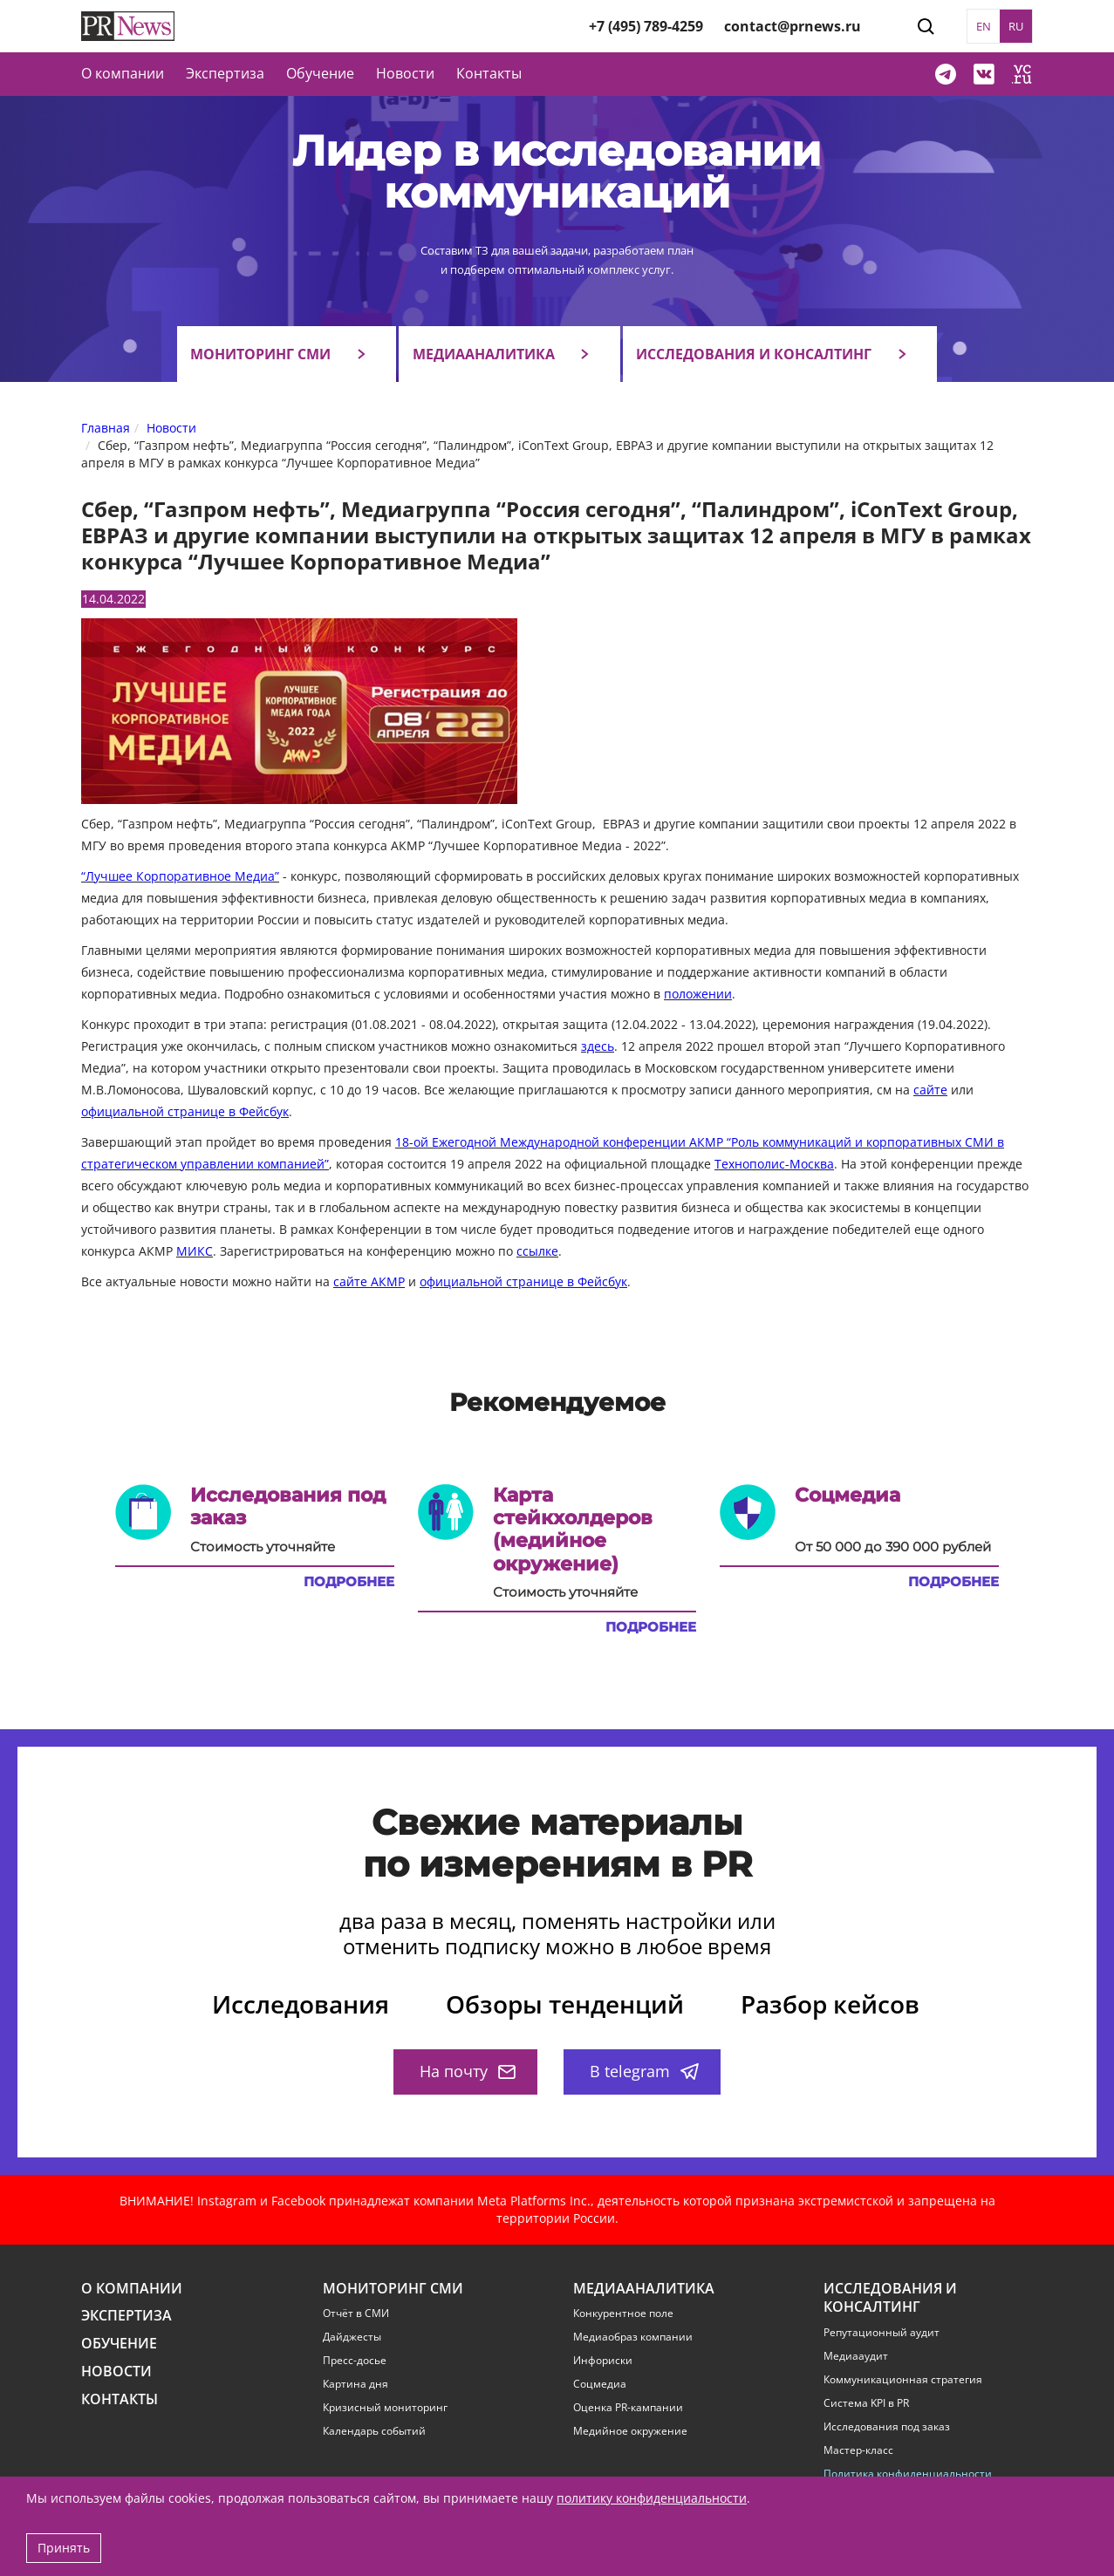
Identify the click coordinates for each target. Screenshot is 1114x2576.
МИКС (194, 1251)
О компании (122, 73)
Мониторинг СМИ (260, 354)
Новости (405, 73)
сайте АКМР (369, 1281)
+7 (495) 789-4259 (646, 26)
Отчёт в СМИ (356, 2313)
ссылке (537, 1251)
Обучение (320, 73)
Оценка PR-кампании (628, 2408)
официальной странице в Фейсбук (185, 1111)
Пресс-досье (354, 2361)
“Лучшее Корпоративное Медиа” (180, 876)
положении (698, 993)
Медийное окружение (630, 2431)
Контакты (489, 73)
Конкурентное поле (623, 2313)
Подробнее (349, 1582)
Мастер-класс (858, 2450)
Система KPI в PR (866, 2403)
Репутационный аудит (882, 2333)
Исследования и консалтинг (753, 354)
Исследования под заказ (887, 2427)
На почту (468, 2071)
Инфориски (602, 2361)
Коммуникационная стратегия (903, 2380)
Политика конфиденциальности (908, 2474)
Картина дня (355, 2384)
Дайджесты (352, 2337)
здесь (597, 1046)
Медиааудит (856, 2356)
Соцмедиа (599, 2384)
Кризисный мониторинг (385, 2408)
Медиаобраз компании (633, 2337)
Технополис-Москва (774, 1163)
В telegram (644, 2071)
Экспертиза (126, 2316)
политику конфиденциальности (652, 2498)
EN (983, 26)
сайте (930, 1089)
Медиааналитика (484, 354)
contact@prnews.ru (792, 26)
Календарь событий (374, 2431)
